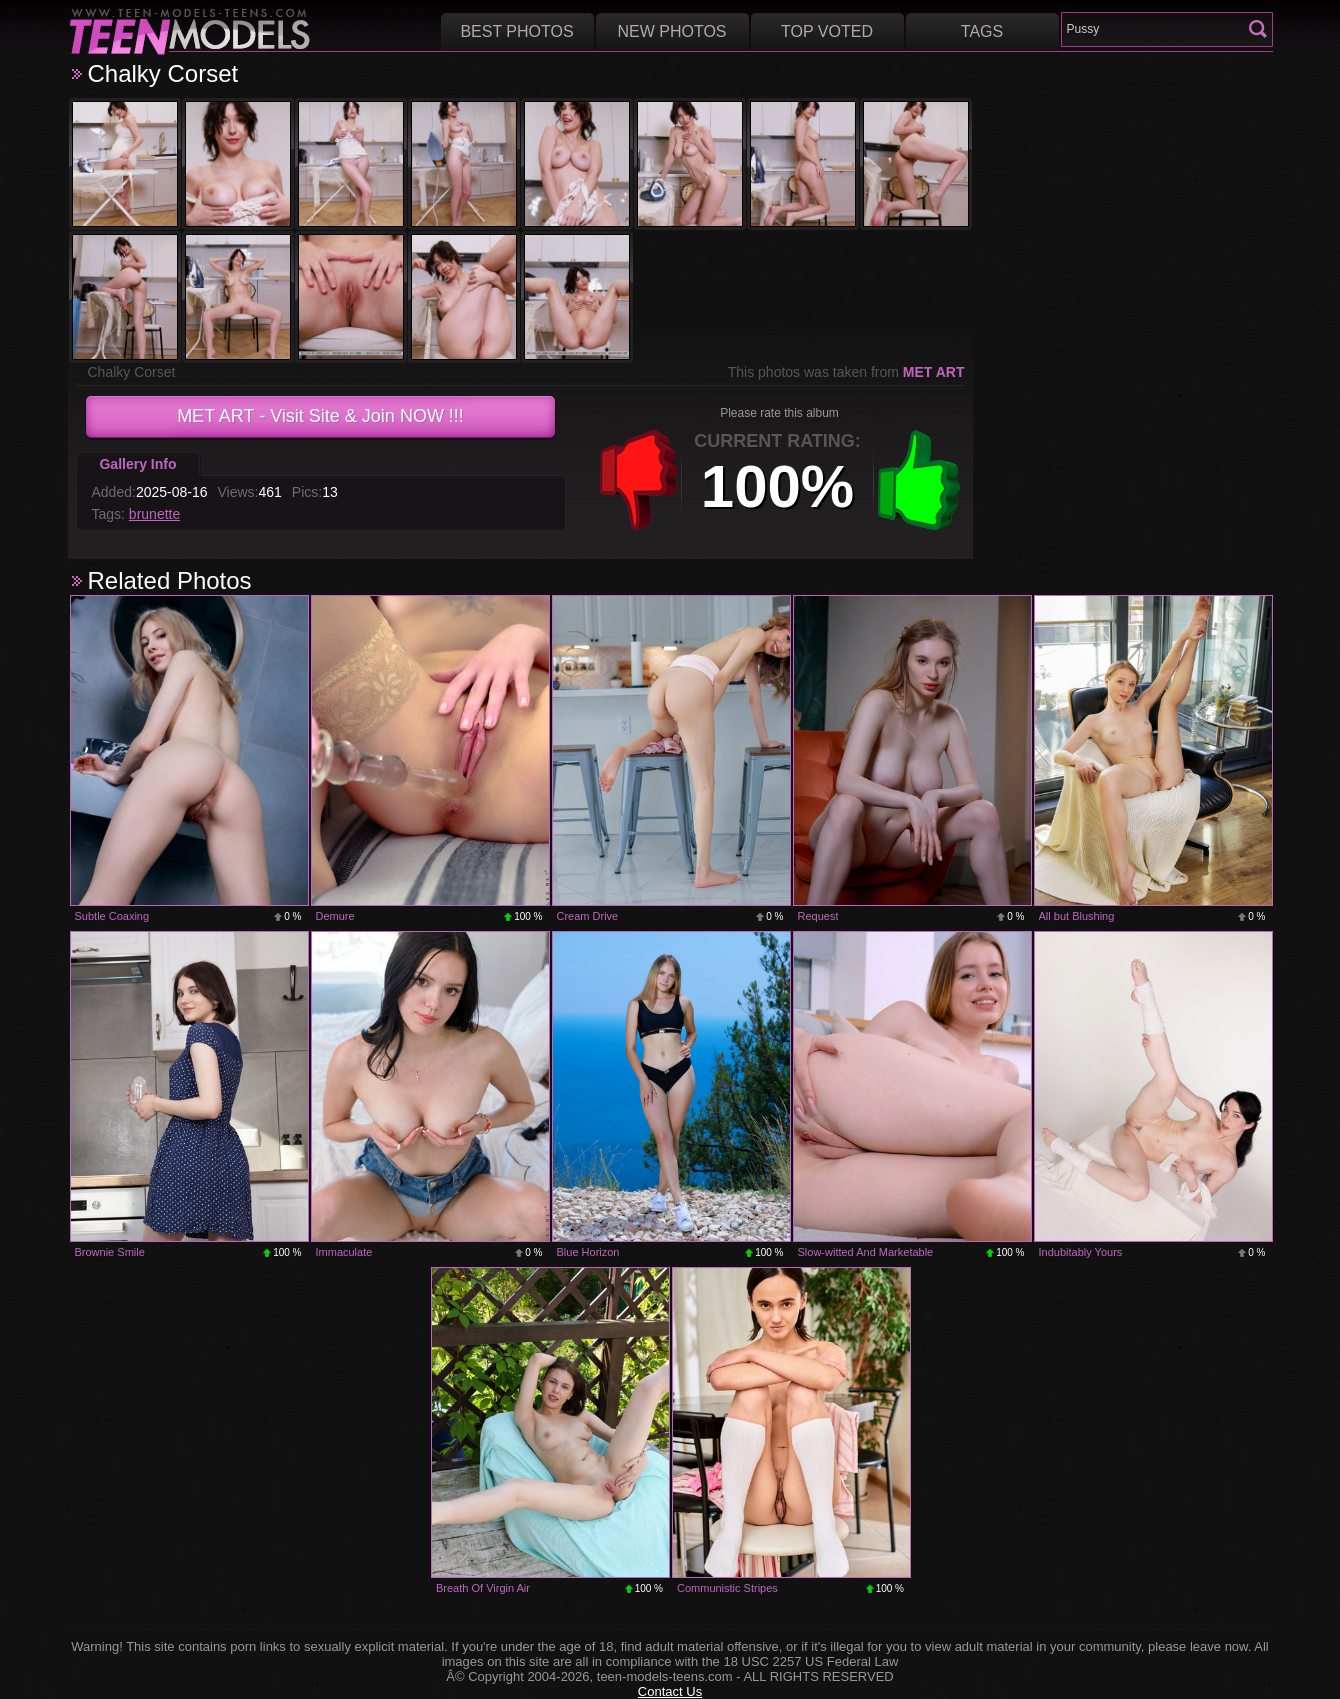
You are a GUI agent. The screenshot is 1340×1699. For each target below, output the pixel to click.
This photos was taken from (846, 372)
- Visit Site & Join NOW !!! (320, 416)
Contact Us (670, 1691)
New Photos (671, 31)
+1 (919, 480)
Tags (982, 31)
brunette (154, 514)
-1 (639, 480)
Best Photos (516, 31)
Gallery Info (137, 464)
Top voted (827, 31)
